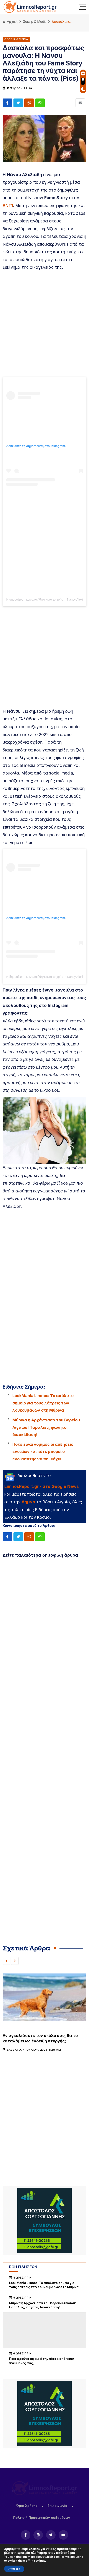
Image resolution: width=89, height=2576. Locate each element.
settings (39, 2561)
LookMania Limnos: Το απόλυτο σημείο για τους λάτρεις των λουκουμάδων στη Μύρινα (43, 1402)
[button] (6, 1961)
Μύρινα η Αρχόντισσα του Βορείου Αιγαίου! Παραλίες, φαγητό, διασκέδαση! (46, 1427)
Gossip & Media (34, 22)
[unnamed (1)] (44, 2220)
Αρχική (10, 22)
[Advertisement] (44, 320)
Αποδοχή (14, 2569)
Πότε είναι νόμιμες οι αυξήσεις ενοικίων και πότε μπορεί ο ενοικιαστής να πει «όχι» (42, 1451)
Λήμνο (28, 1501)
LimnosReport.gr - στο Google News (41, 1486)
